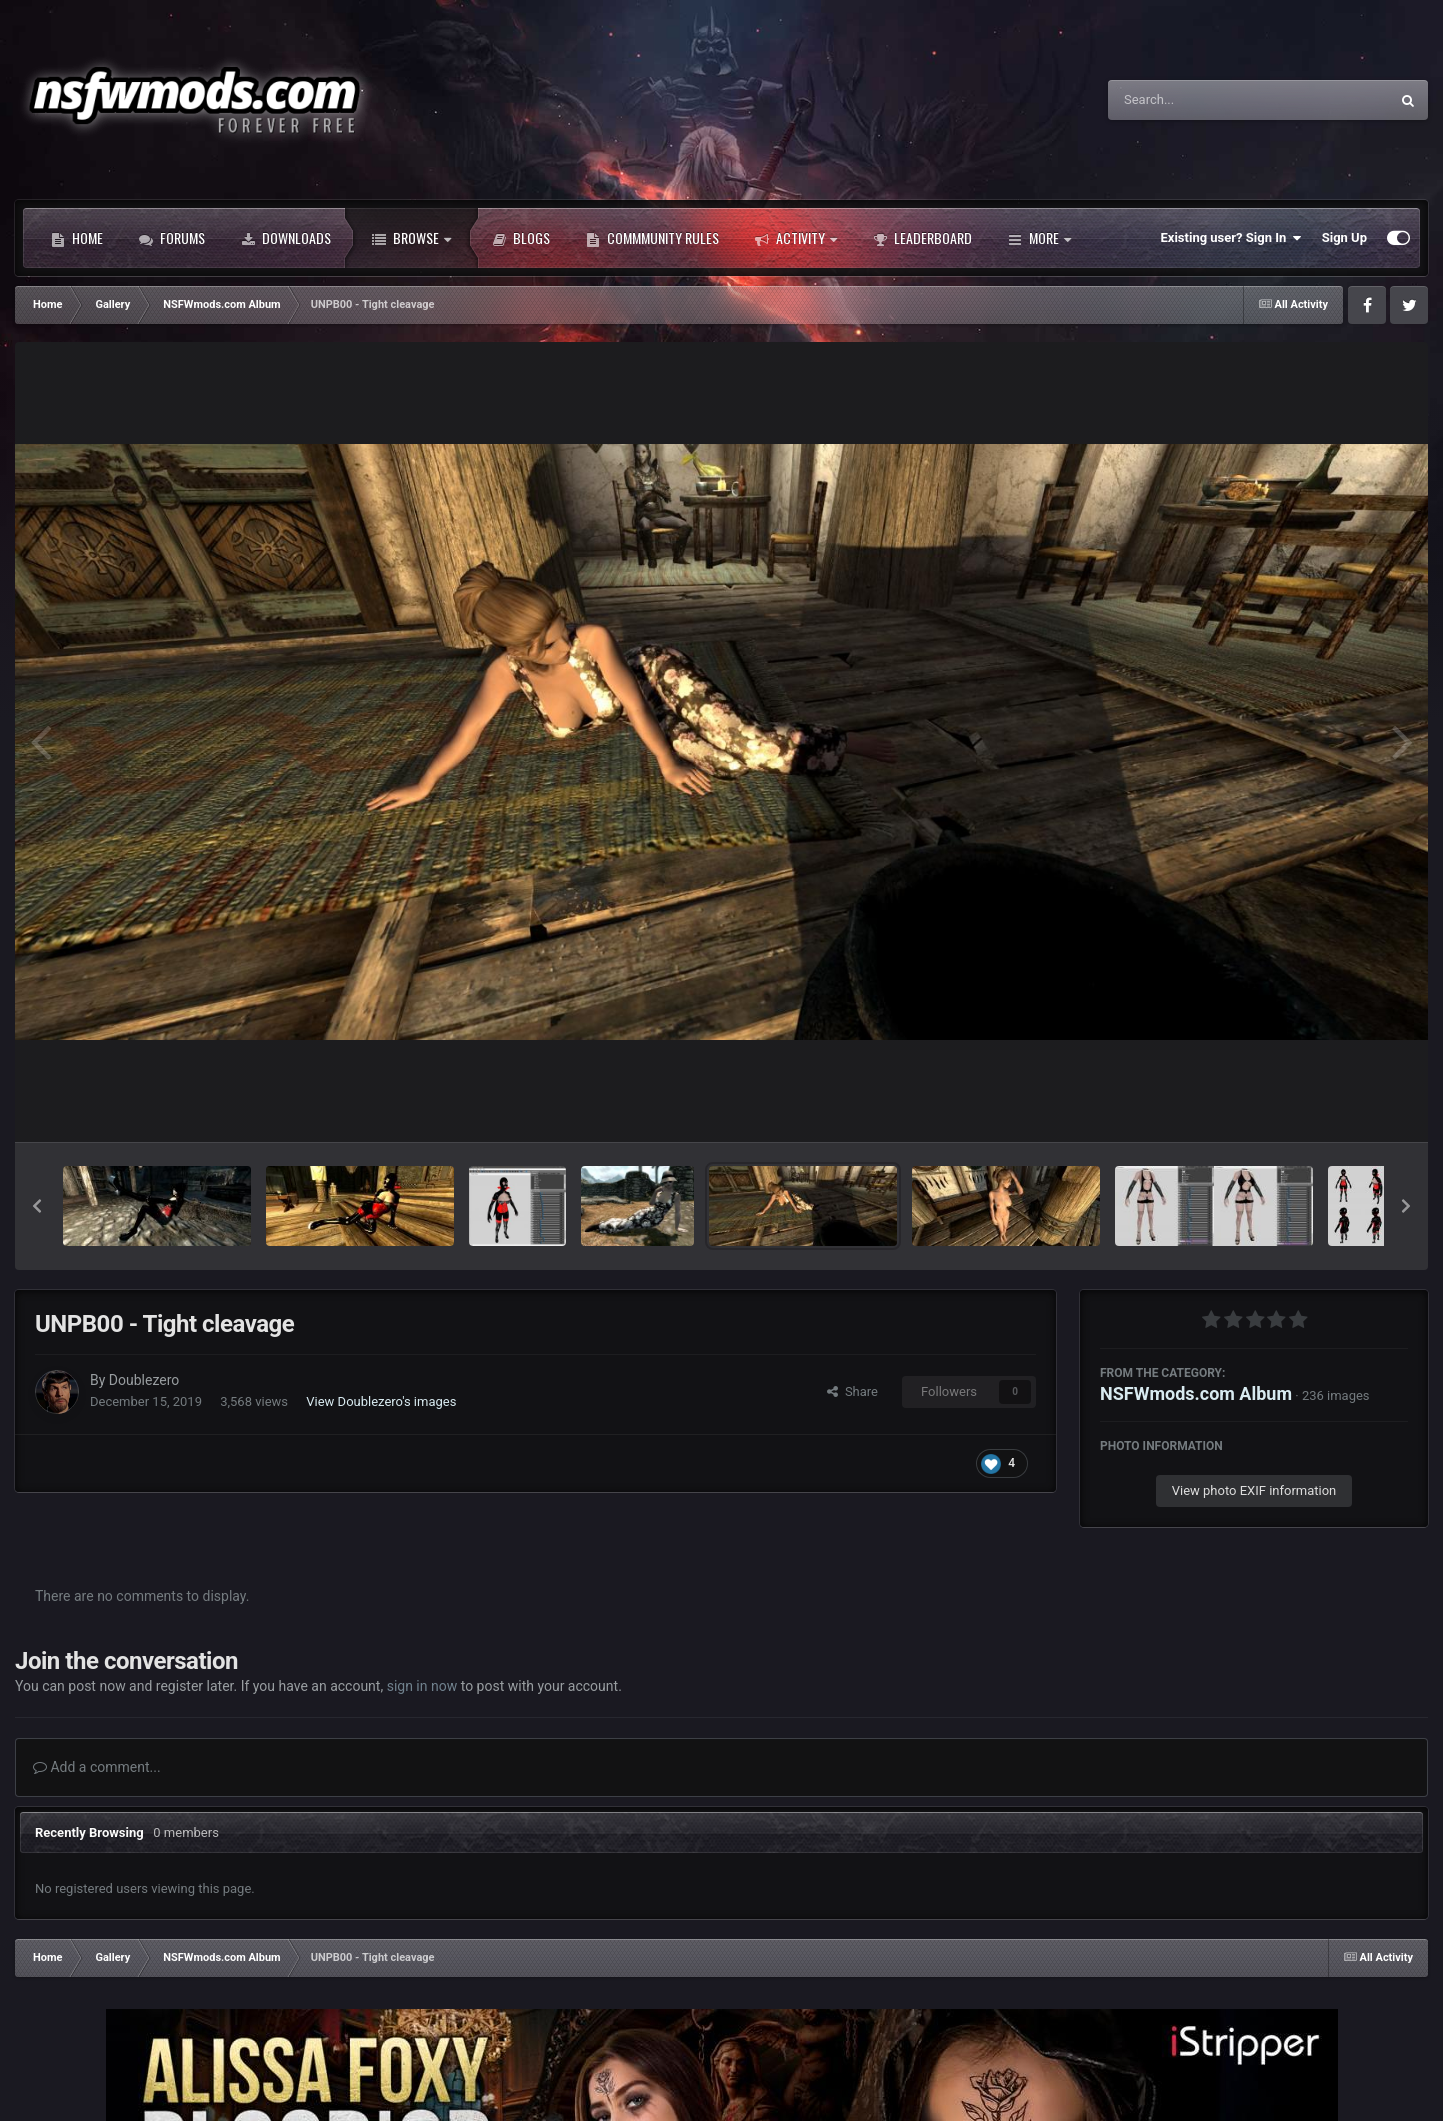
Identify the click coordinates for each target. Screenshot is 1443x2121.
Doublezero (144, 1380)
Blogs (521, 238)
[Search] (1198, 100)
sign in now (422, 1686)
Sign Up (1344, 237)
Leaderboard (922, 238)
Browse (411, 238)
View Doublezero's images (381, 1401)
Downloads (286, 238)
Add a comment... (97, 1767)
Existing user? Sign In (1231, 238)
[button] (37, 1206)
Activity (796, 238)
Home (77, 238)
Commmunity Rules (652, 238)
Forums (172, 238)
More (1039, 238)
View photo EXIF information (1254, 1490)
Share (852, 1391)
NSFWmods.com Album (1196, 1393)
